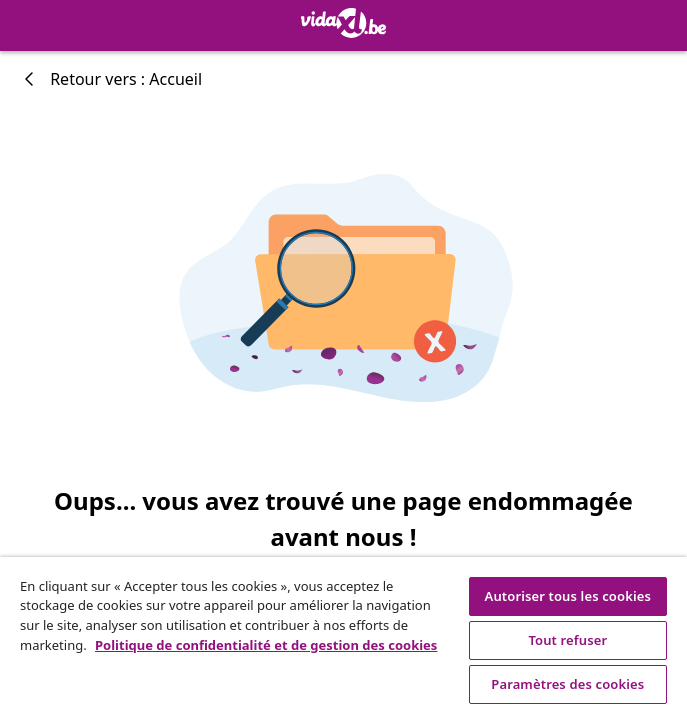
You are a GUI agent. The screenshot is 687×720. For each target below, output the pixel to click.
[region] (343, 638)
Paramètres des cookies (567, 684)
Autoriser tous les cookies (568, 596)
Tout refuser (567, 640)
